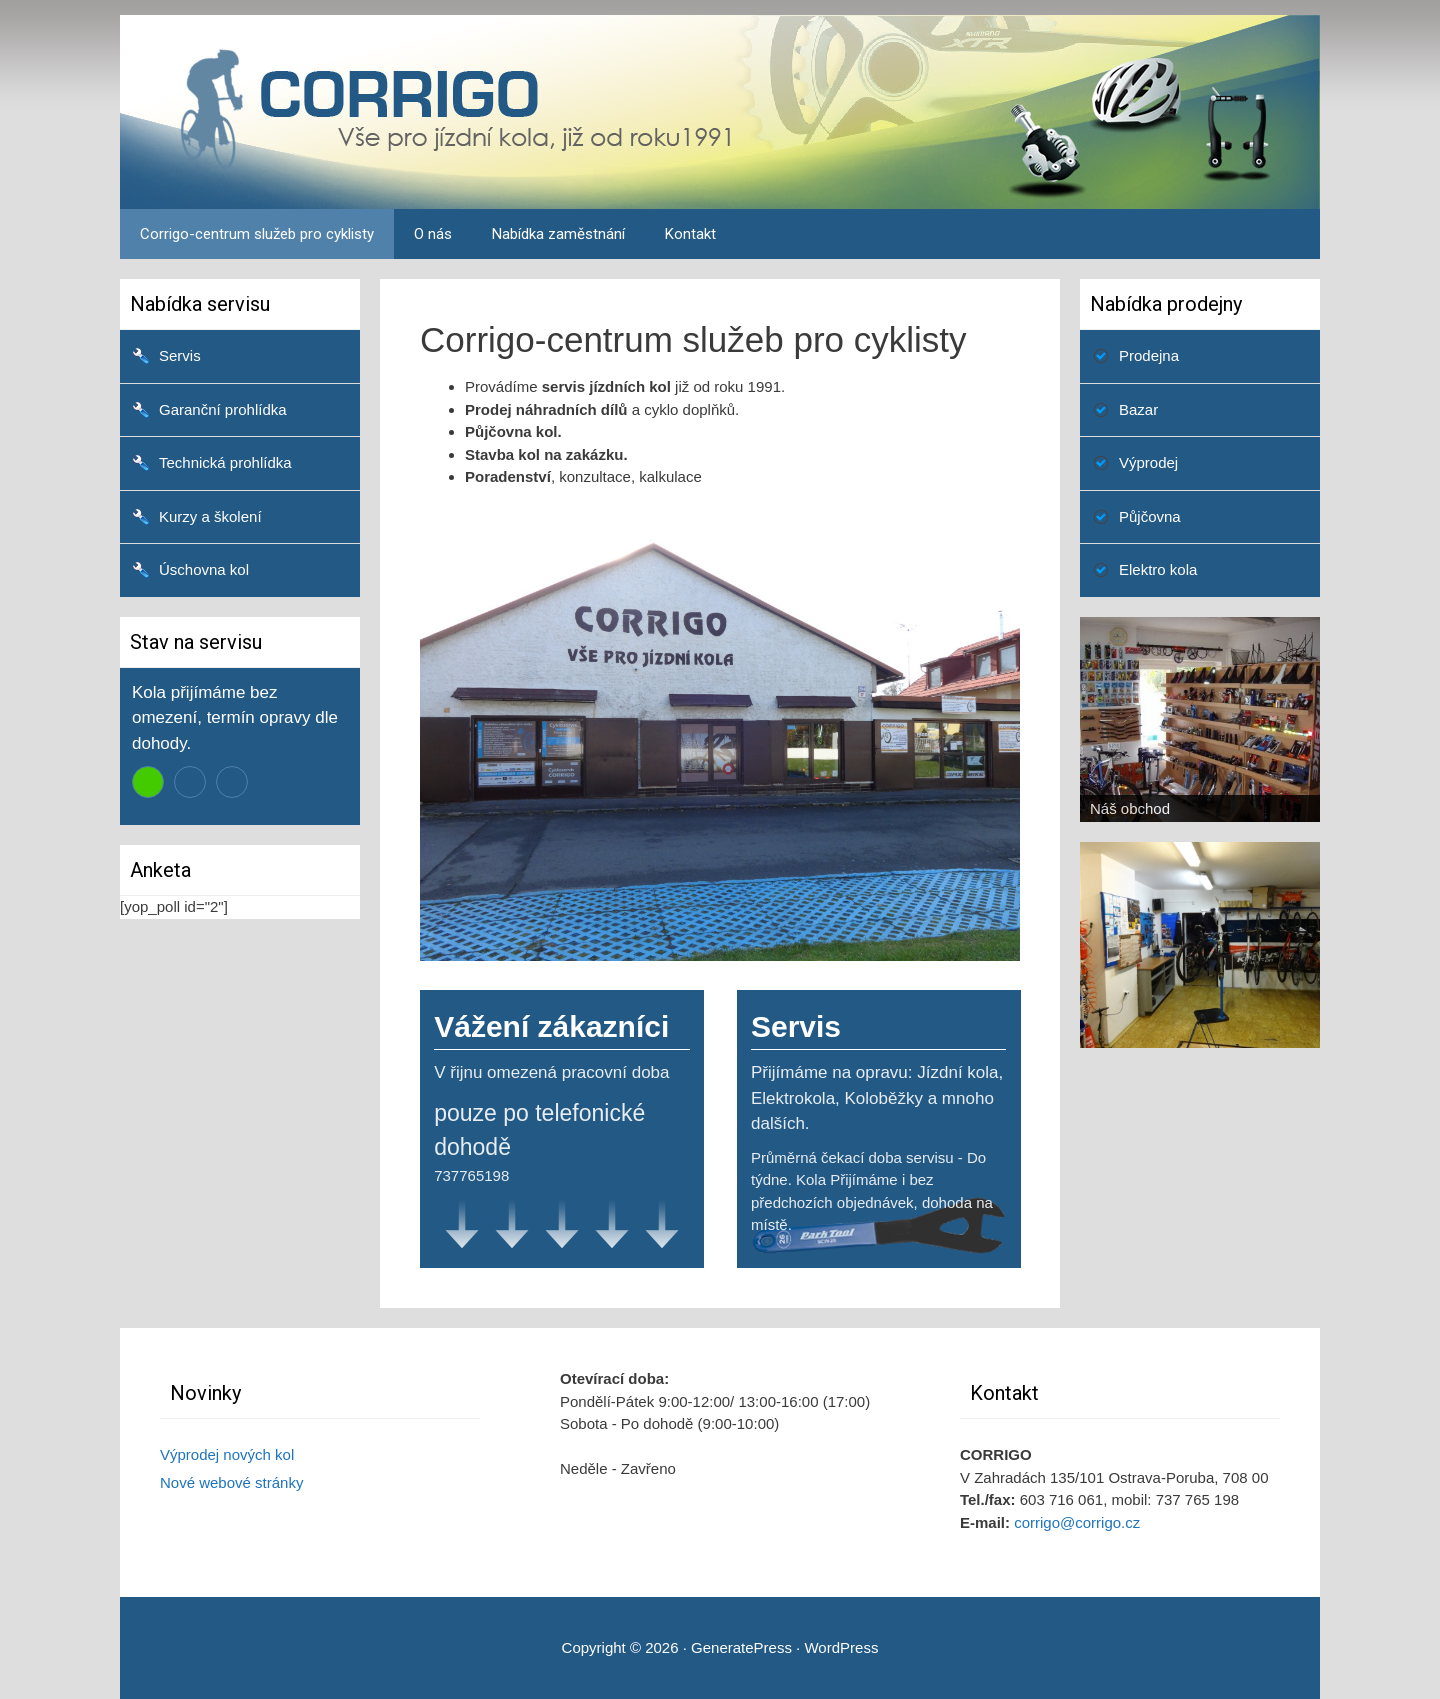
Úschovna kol (204, 569)
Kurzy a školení (210, 516)
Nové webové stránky (231, 1482)
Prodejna (1149, 355)
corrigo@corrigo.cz (1077, 1522)
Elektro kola (1158, 569)
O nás (433, 234)
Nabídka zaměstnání (558, 234)
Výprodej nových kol (227, 1454)
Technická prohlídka (225, 462)
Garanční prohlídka (223, 409)
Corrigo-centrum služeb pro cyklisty (257, 234)
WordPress (841, 1647)
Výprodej (1148, 462)
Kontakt (690, 234)
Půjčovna (1150, 516)
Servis (180, 355)
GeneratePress (741, 1647)
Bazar (1138, 409)
